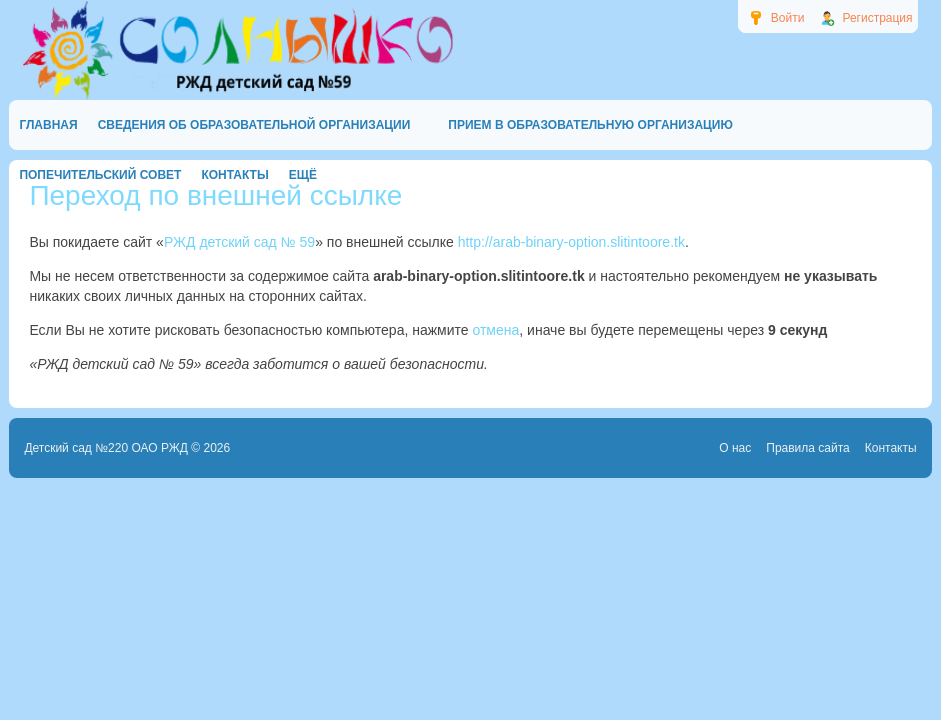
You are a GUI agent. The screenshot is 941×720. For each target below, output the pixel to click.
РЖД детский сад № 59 (239, 242)
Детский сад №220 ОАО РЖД (106, 448)
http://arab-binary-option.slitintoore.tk (571, 242)
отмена (495, 330)
